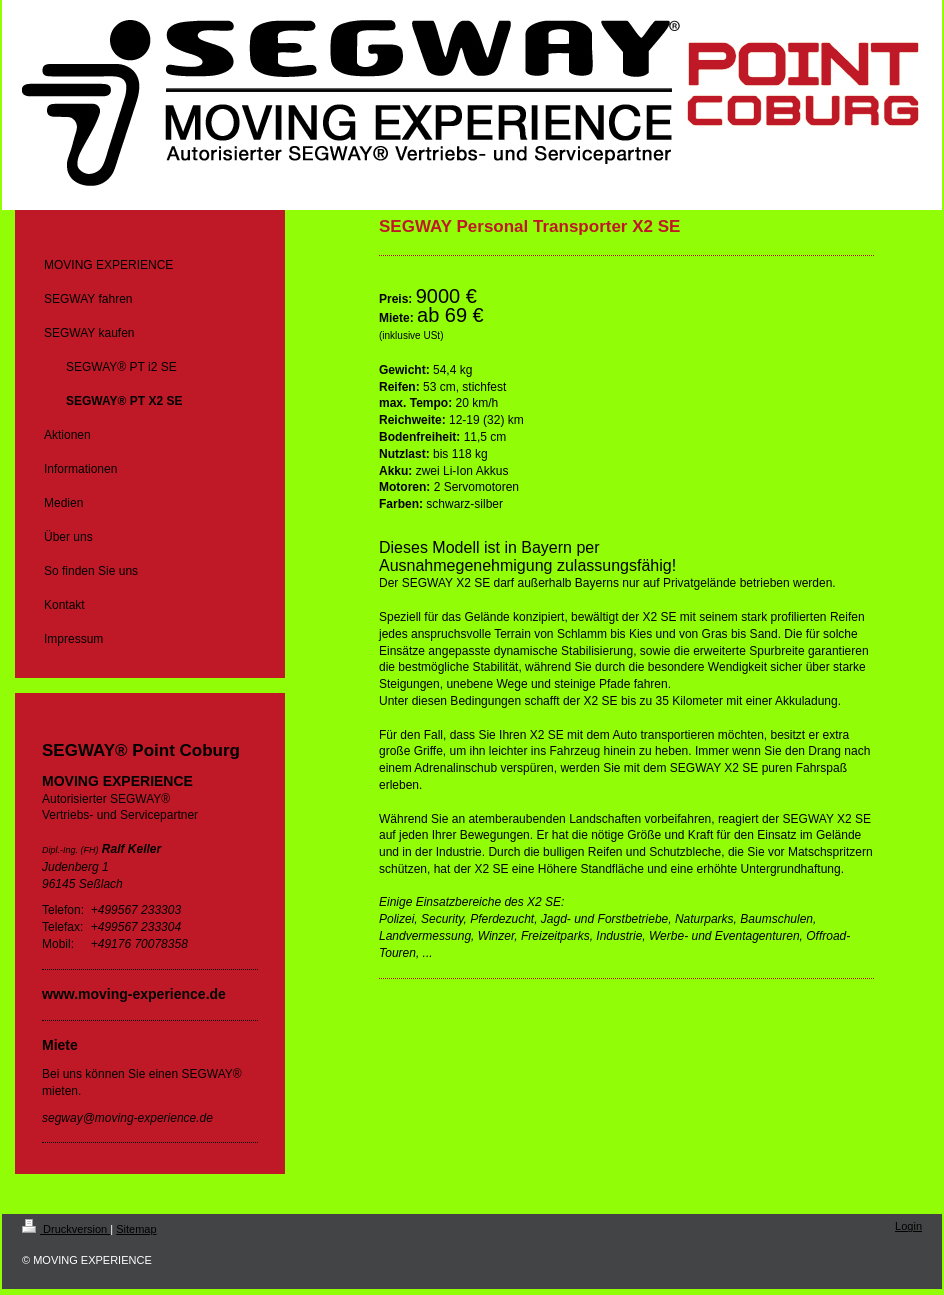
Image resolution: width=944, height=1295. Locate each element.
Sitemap (136, 1229)
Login (908, 1226)
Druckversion (66, 1229)
